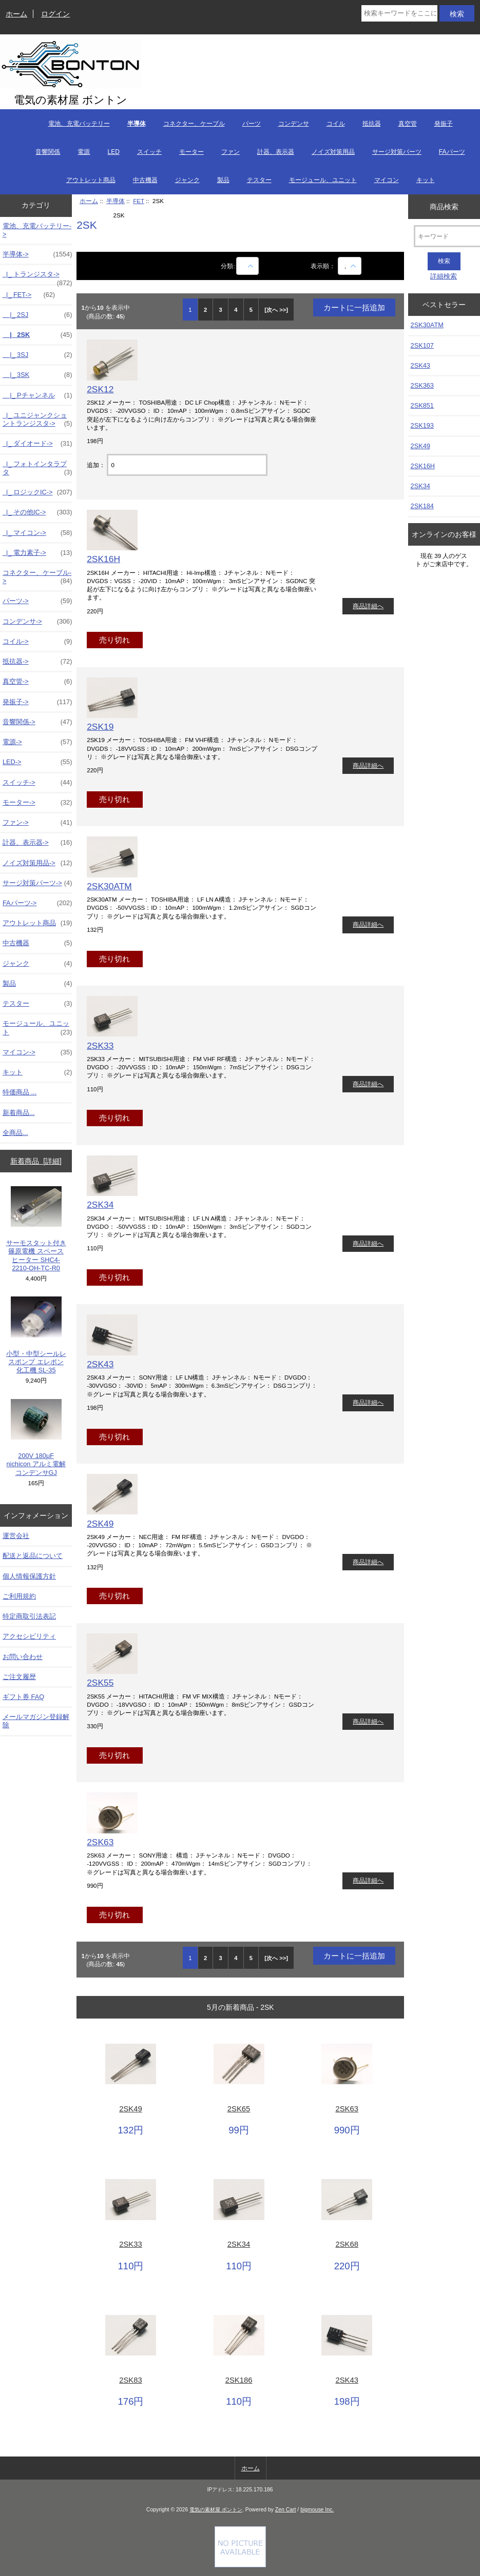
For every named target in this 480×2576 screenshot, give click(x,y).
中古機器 (145, 180)
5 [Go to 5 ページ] (251, 310)
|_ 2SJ (37, 315)
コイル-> (37, 641)
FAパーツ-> (37, 903)
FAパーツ (452, 151)
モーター (191, 151)
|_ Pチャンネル (37, 395)
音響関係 (47, 151)
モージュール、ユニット (323, 180)
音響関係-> (37, 722)
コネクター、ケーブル (194, 123)
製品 (223, 180)
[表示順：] (349, 266)
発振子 (443, 123)
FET (138, 200)
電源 (84, 151)
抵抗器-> (37, 661)
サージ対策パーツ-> (37, 883)
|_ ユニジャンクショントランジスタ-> (37, 419)
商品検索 (444, 206)
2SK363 (422, 385)
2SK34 (100, 1205)
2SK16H (103, 559)
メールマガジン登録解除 (36, 1721)
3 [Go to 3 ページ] (220, 310)
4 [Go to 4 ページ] (235, 310)
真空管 (407, 123)
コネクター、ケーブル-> (37, 577)
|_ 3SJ (37, 355)
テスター (259, 180)
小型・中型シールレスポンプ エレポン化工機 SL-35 (36, 1335)
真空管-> (37, 681)
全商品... (15, 1132)
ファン (230, 151)
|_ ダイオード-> (37, 444)
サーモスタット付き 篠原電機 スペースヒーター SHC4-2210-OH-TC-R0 (36, 1229)
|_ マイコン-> (37, 533)
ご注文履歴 (19, 1677)
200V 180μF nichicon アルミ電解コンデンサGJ (36, 1437)
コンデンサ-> (37, 621)
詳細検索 (443, 276)
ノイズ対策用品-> (37, 863)
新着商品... (19, 1112)
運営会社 (16, 1536)
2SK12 (100, 389)
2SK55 (100, 1683)
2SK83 (130, 2380)
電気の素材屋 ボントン (215, 2509)
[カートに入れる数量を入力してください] (187, 465)
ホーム (16, 14)
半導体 (115, 200)
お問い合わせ (23, 1657)
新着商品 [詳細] (35, 1161)
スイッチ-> (37, 782)
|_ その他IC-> (37, 512)
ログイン (55, 14)
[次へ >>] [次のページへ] (276, 310)
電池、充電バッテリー (79, 123)
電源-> (37, 742)
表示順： (324, 266)
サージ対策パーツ (396, 151)
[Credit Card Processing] (240, 2565)
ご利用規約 (19, 1596)
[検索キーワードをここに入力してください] (399, 13)
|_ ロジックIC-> (37, 492)
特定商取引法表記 (29, 1616)
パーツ (251, 123)
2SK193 (422, 425)
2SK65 (239, 2109)
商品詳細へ (368, 606)
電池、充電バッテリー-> (37, 230)
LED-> (37, 762)
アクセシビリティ (29, 1636)
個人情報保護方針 (29, 1576)
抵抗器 (371, 123)
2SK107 (422, 345)
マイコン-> (37, 1052)
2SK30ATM (109, 886)
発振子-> (37, 702)
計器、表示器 (275, 151)
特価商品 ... (19, 1092)
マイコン (386, 180)
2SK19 (100, 727)
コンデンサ (293, 123)
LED (113, 151)
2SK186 (239, 2380)
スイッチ (149, 151)
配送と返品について (33, 1556)
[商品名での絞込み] (247, 266)
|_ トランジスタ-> (37, 277)
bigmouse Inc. (317, 2509)
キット (425, 180)
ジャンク (187, 180)
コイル (336, 123)
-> (37, 254)
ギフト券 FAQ (23, 1697)
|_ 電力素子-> (37, 553)
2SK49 (100, 1524)
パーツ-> (37, 601)
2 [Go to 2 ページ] (205, 310)
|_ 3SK (37, 375)
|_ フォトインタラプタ (37, 468)
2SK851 (422, 405)
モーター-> (37, 802)
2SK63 (100, 1842)
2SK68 (346, 2244)
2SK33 (100, 1046)
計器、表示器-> (37, 842)
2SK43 (100, 1364)
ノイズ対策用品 (333, 151)
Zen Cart (285, 2509)
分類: (228, 266)
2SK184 (422, 506)
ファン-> (37, 822)
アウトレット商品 (91, 180)
